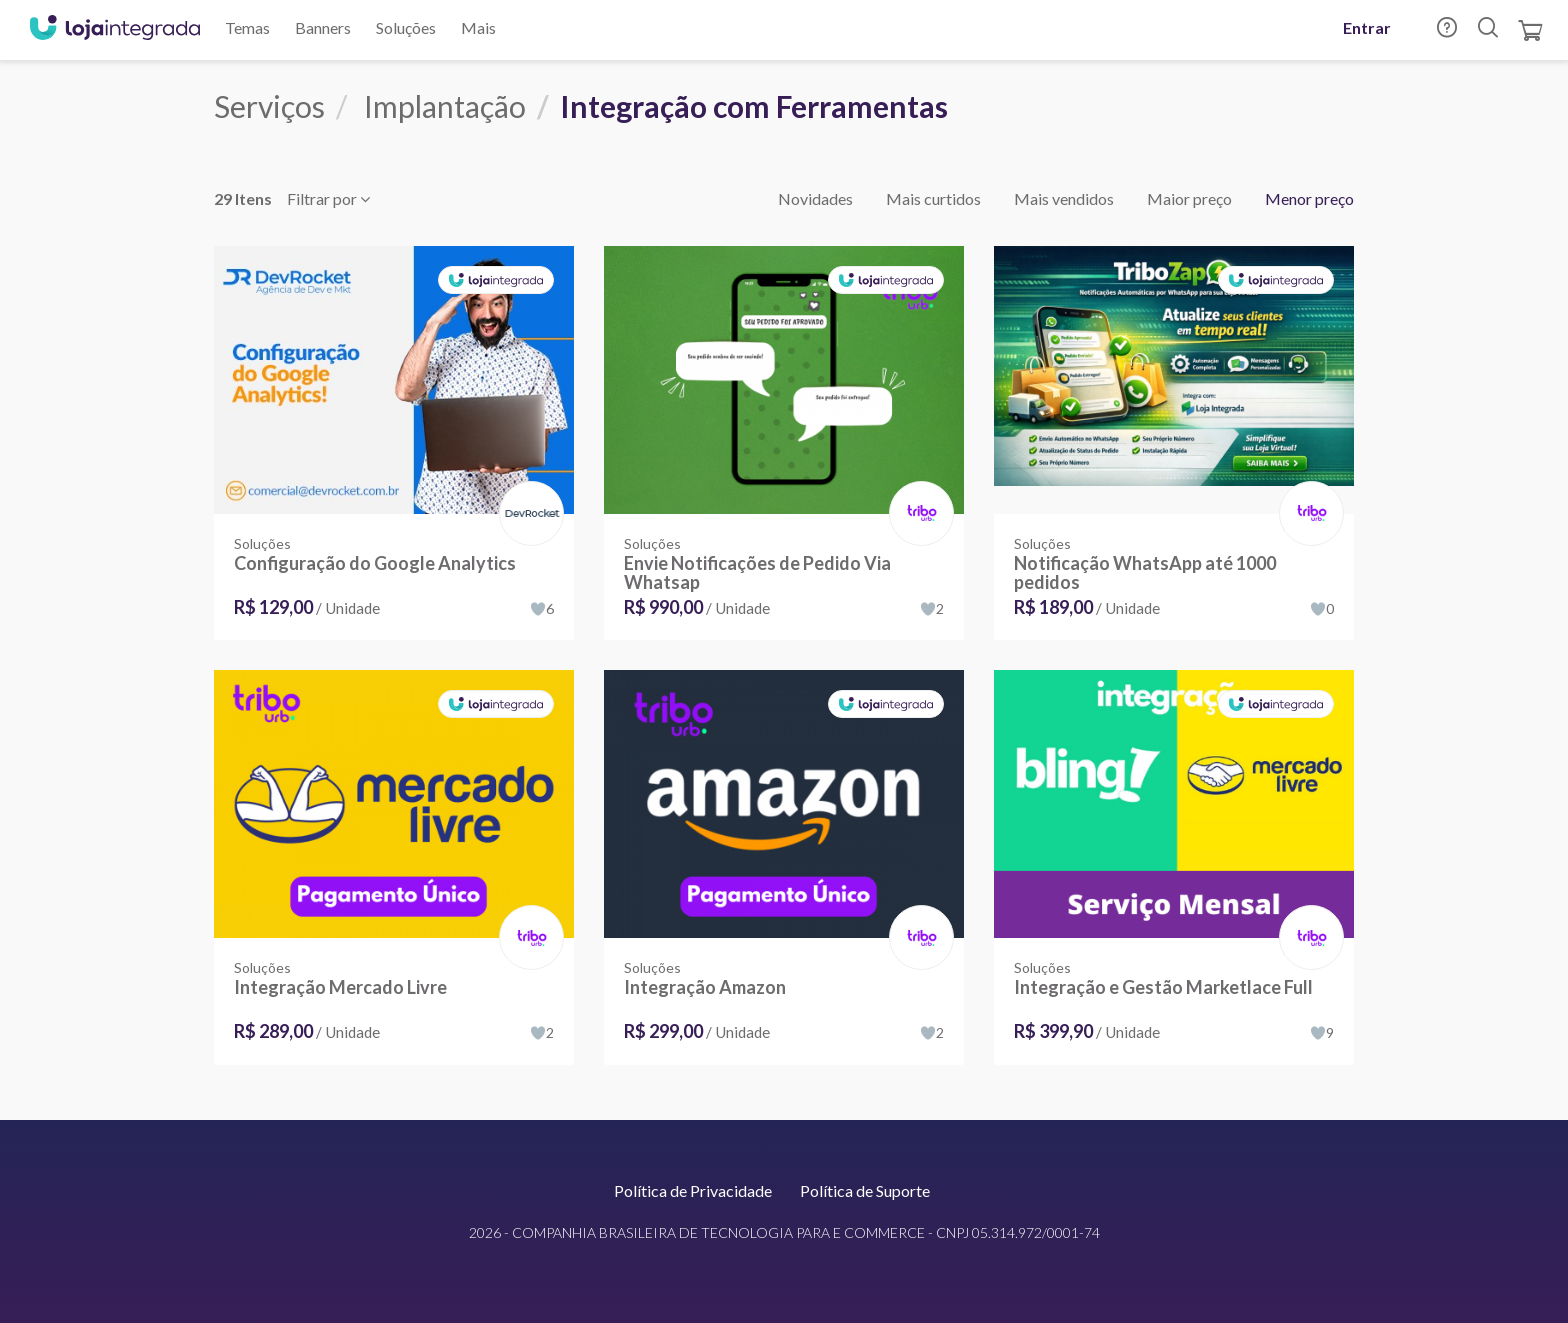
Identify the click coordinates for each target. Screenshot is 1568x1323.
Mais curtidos (933, 198)
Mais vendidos (1064, 198)
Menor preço (1309, 198)
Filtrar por (328, 198)
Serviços (269, 106)
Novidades (815, 198)
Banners (323, 27)
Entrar (1367, 27)
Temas (247, 27)
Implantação (445, 106)
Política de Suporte (865, 1190)
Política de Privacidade (693, 1190)
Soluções (406, 27)
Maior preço (1189, 198)
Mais (478, 27)
